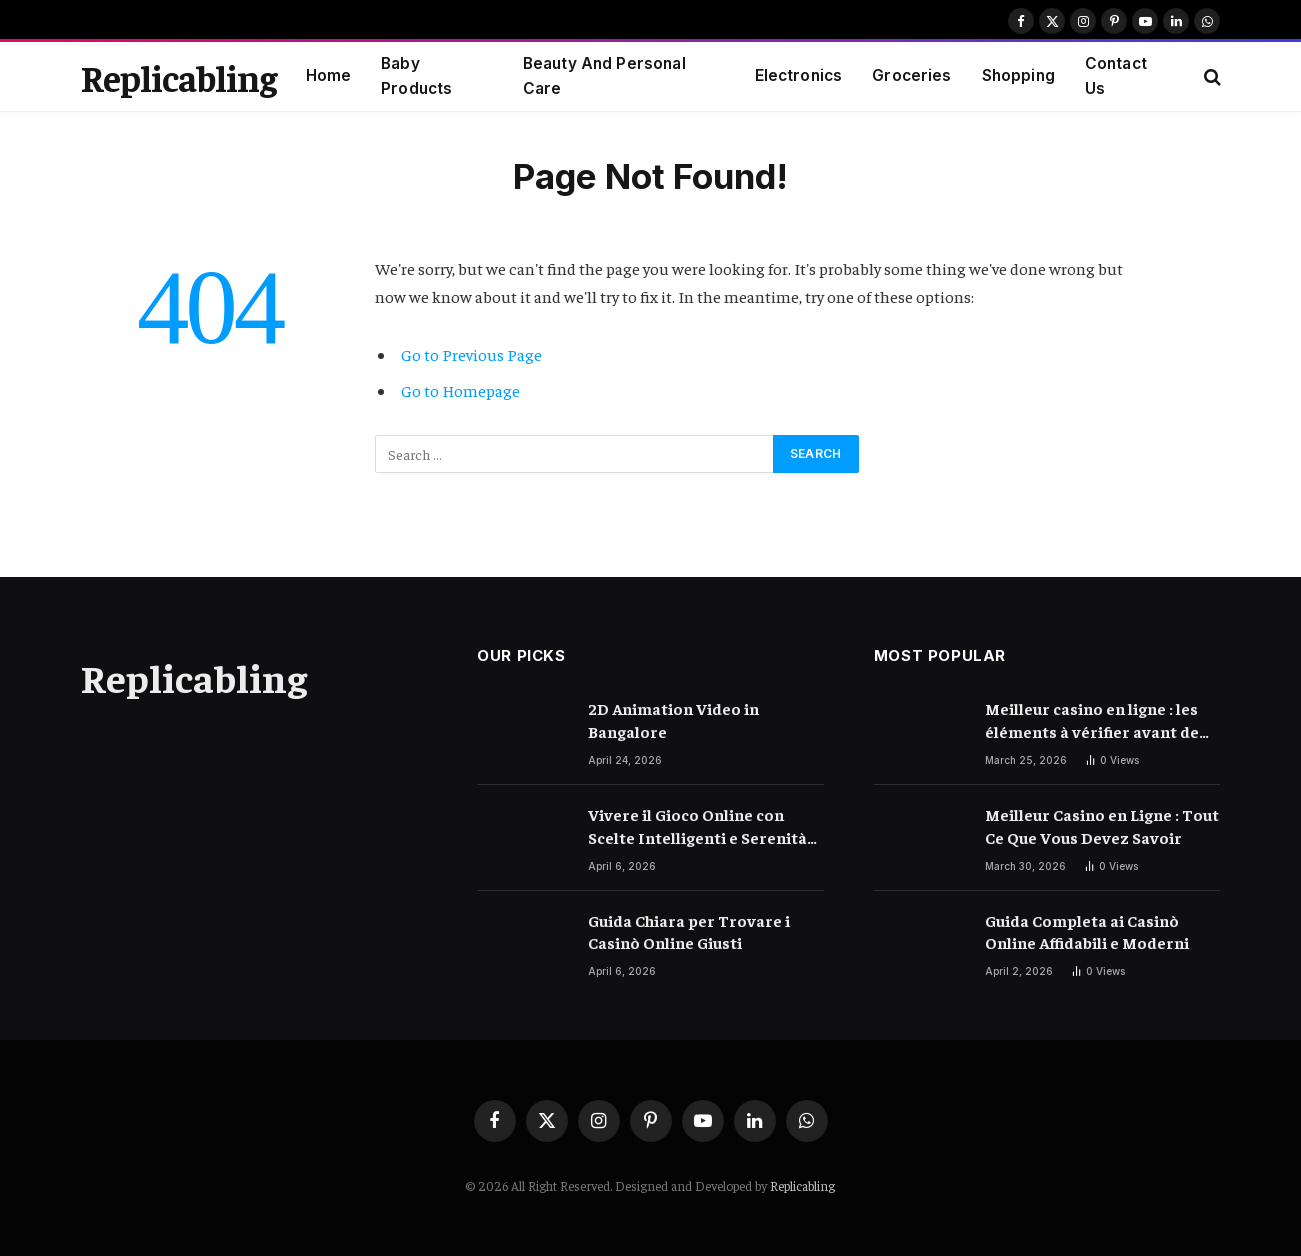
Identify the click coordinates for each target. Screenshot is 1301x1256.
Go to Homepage (460, 390)
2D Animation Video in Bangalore (673, 719)
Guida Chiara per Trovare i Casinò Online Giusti (689, 931)
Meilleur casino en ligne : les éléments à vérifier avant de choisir (1092, 720)
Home (329, 75)
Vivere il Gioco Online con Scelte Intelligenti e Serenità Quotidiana (697, 826)
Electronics (799, 75)
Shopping (1018, 75)
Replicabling (802, 1185)
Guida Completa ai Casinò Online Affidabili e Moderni (1087, 931)
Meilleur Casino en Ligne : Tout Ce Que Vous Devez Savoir (1102, 825)
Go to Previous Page (471, 354)
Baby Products (416, 76)
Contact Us (1116, 76)
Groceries (911, 75)
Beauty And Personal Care (604, 76)
